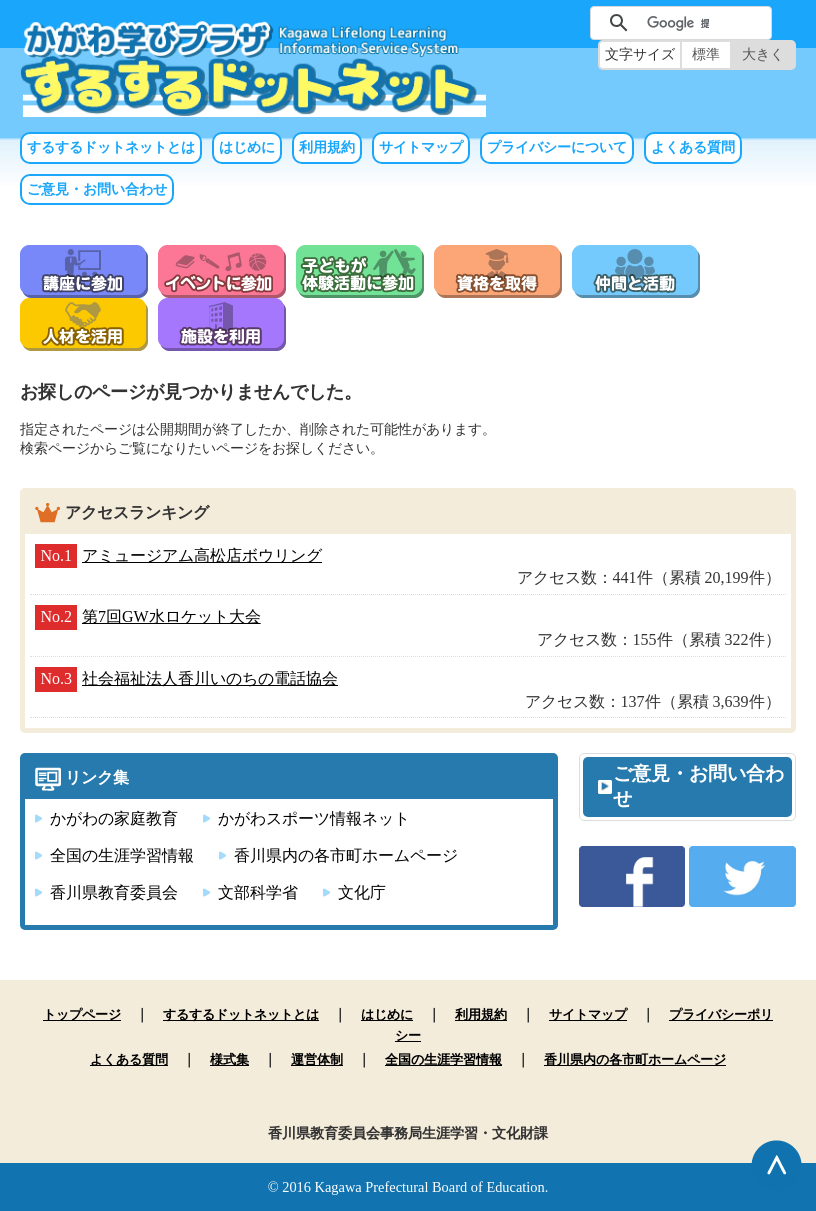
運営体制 (317, 1059)
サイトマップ (421, 147)
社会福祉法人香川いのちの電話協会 (210, 678)
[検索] (678, 23)
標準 (706, 54)
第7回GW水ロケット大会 (171, 616)
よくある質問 (693, 147)
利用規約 (327, 147)
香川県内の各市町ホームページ (346, 855)
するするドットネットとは (111, 147)
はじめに (247, 147)
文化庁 (362, 892)
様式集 (229, 1059)
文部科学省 (258, 892)
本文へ (408, 0)
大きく (763, 54)
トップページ (82, 1014)
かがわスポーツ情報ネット (314, 818)
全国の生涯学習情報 (122, 855)
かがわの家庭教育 (114, 818)
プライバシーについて (557, 147)
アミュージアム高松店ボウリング (202, 555)
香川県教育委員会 (114, 892)
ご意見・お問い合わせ (97, 189)
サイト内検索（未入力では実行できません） (558, 20)
